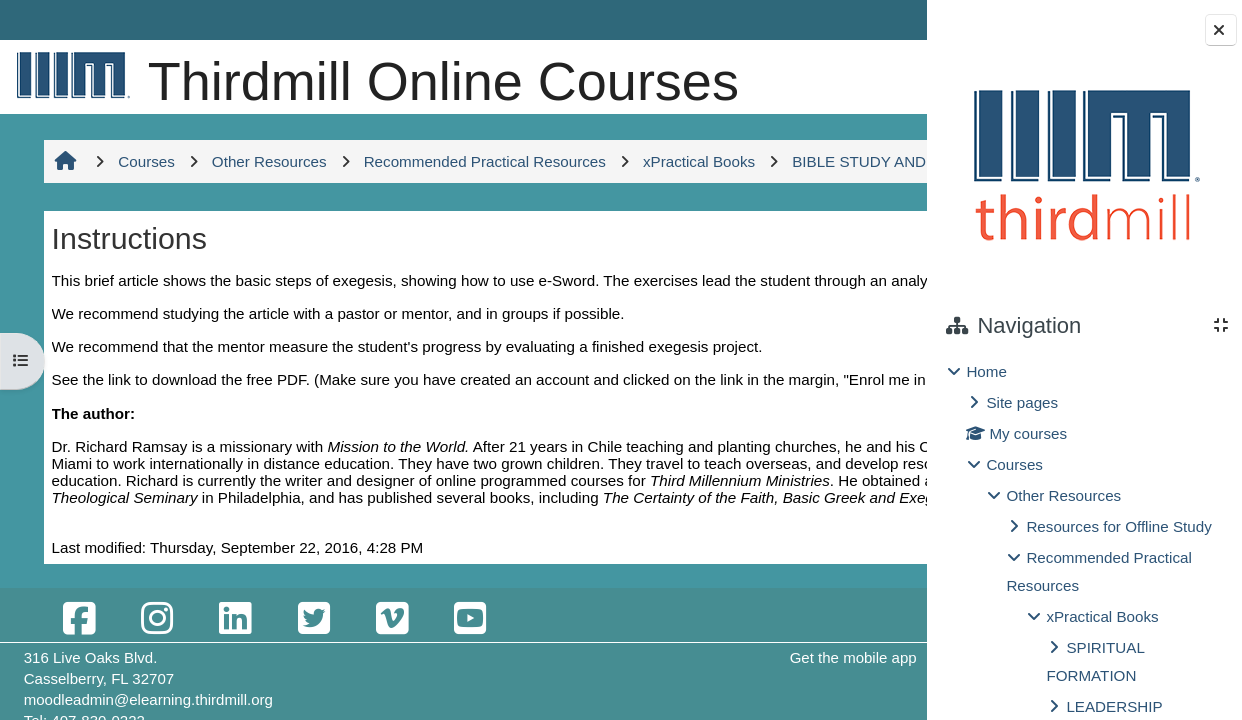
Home (986, 371)
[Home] (69, 74)
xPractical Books (1102, 616)
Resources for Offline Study (1118, 526)
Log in (881, 19)
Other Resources (1063, 495)
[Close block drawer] (1221, 30)
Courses (1014, 464)
